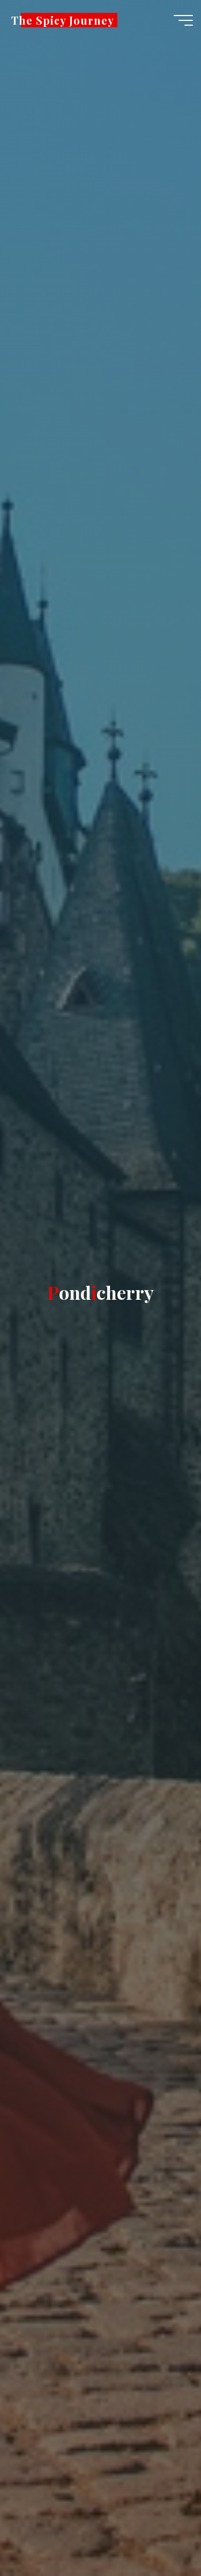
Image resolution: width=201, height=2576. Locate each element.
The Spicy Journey (62, 20)
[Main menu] (183, 20)
